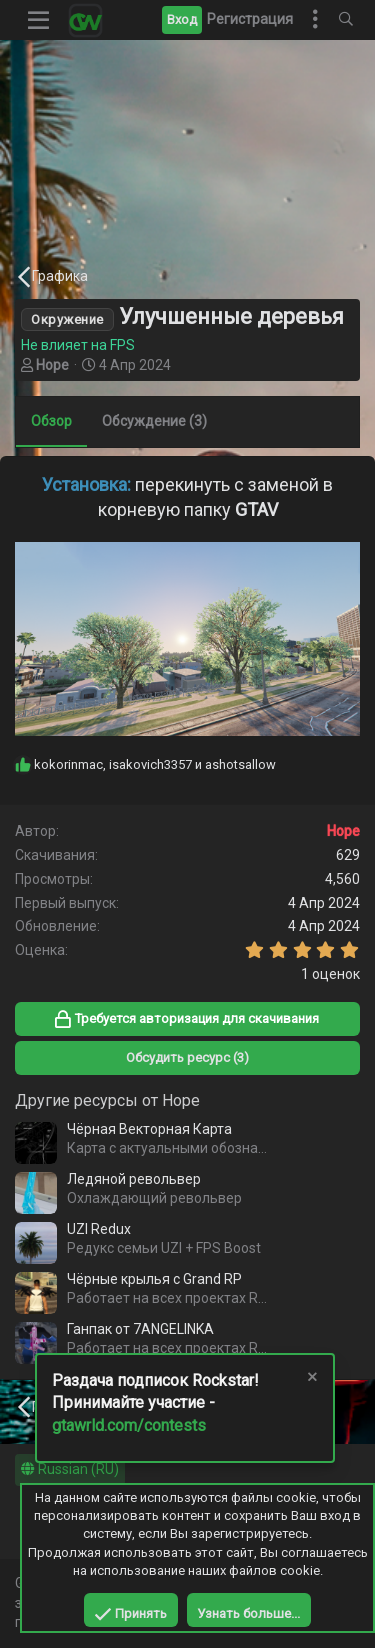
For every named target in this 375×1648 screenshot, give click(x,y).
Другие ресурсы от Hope (107, 1100)
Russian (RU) (70, 1469)
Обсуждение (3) (154, 421)
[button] (39, 20)
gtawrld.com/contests (129, 1425)
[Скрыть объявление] (311, 1379)
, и (155, 764)
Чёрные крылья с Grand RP (154, 1279)
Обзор (51, 421)
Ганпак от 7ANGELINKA (140, 1329)
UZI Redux (99, 1229)
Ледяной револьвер (134, 1179)
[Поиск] (346, 20)
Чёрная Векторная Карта (149, 1129)
